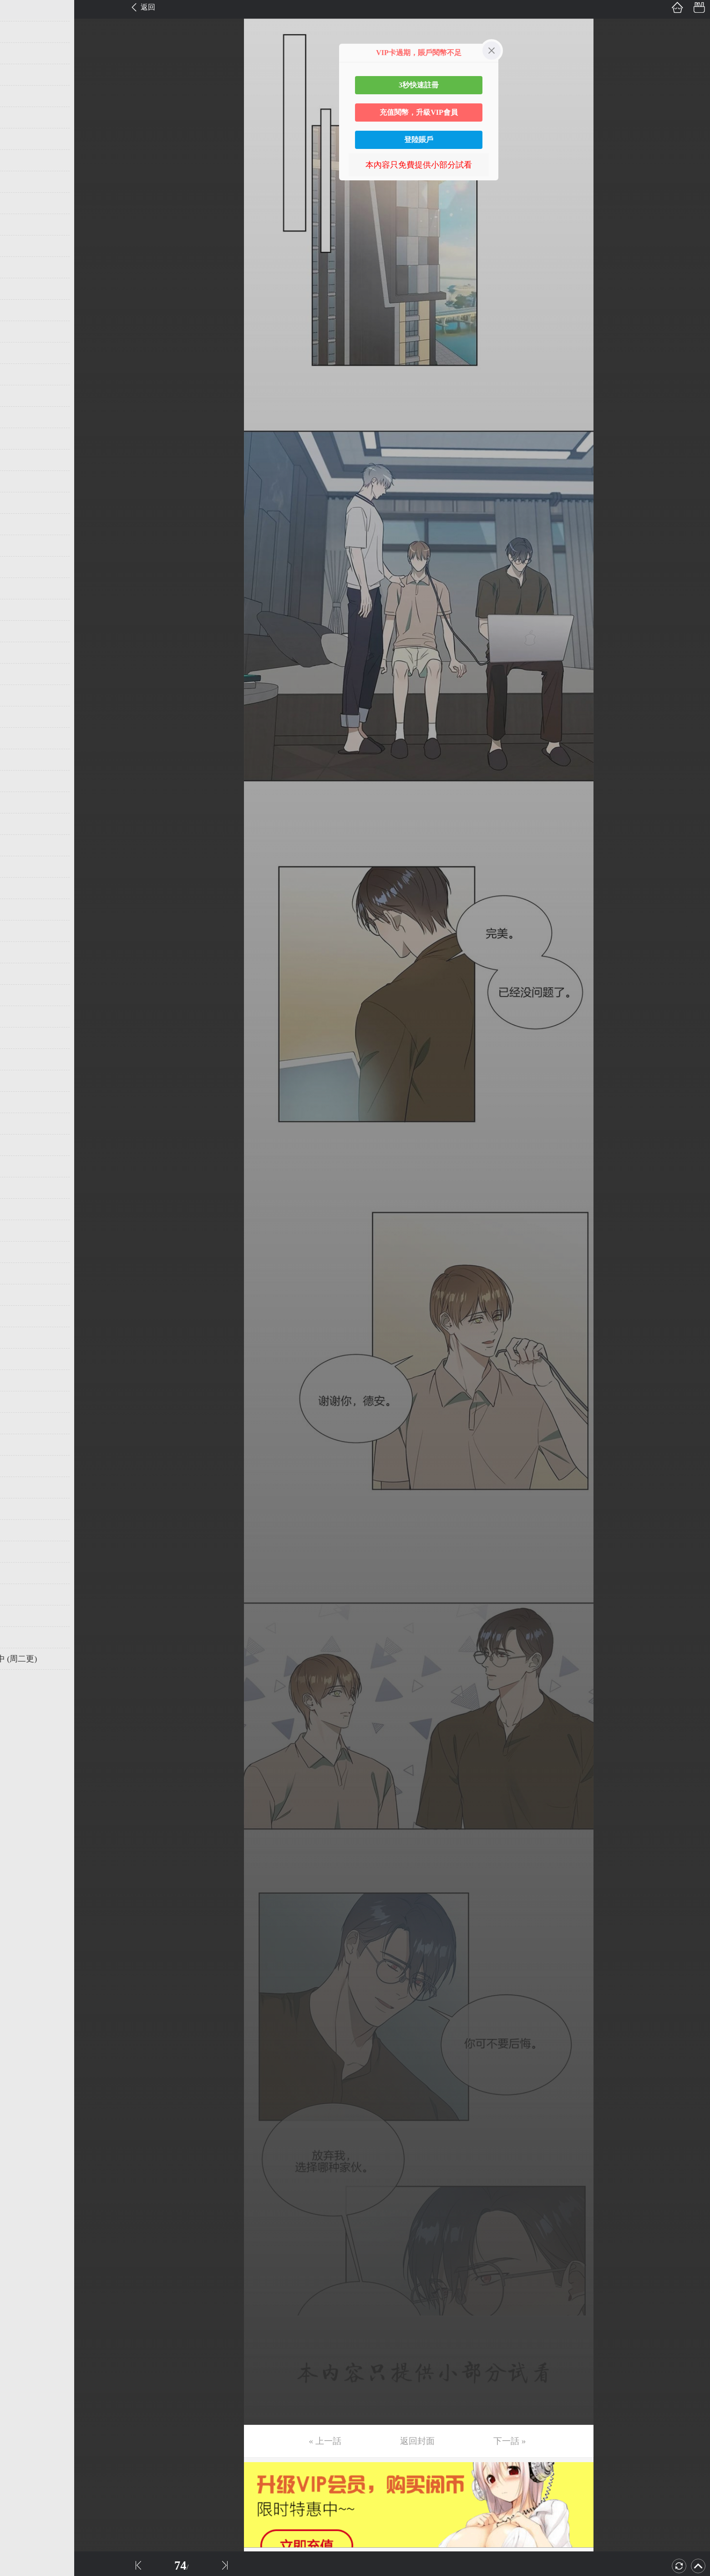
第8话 (19, 160)
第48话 (21, 1016)
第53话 (21, 1123)
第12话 (21, 245)
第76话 (21, 1615)
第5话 (19, 96)
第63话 (21, 1337)
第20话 (21, 417)
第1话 (19, 10)
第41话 (21, 866)
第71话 (21, 1508)
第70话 (21, 1487)
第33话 (21, 695)
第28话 (21, 588)
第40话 (21, 845)
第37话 (21, 781)
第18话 (21, 374)
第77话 (21, 1637)
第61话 (21, 1294)
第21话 (21, 438)
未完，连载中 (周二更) (49, 1658)
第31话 (21, 652)
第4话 (19, 74)
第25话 (21, 524)
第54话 (21, 1145)
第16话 (21, 331)
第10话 (21, 203)
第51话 (21, 1080)
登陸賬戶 (418, 139)
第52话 (21, 1102)
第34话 (21, 716)
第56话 (21, 1187)
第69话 (21, 1466)
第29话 (21, 609)
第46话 (21, 973)
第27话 (21, 567)
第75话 (21, 1594)
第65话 (21, 1380)
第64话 (21, 1359)
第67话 (21, 1423)
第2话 (19, 31)
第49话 (21, 1038)
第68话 (21, 1444)
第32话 (21, 674)
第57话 (21, 1209)
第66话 (21, 1401)
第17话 (21, 353)
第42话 (21, 888)
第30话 (21, 631)
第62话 (21, 1316)
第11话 (21, 224)
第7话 (19, 138)
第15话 (21, 310)
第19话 (21, 395)
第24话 (21, 502)
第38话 (21, 802)
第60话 (21, 1273)
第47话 (21, 995)
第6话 (19, 117)
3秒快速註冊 (419, 85)
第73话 (21, 1551)
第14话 (21, 288)
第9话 (19, 181)
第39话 (21, 823)
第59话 (21, 1252)
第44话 (21, 930)
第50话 (21, 1059)
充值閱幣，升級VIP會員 (419, 112)
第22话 (21, 460)
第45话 (21, 952)
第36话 (21, 759)
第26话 (21, 545)
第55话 (21, 1166)
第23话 (21, 481)
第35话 (21, 738)
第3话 (19, 53)
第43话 (21, 909)
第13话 (21, 267)
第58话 (21, 1230)
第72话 (21, 1530)
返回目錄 (30, 1689)
